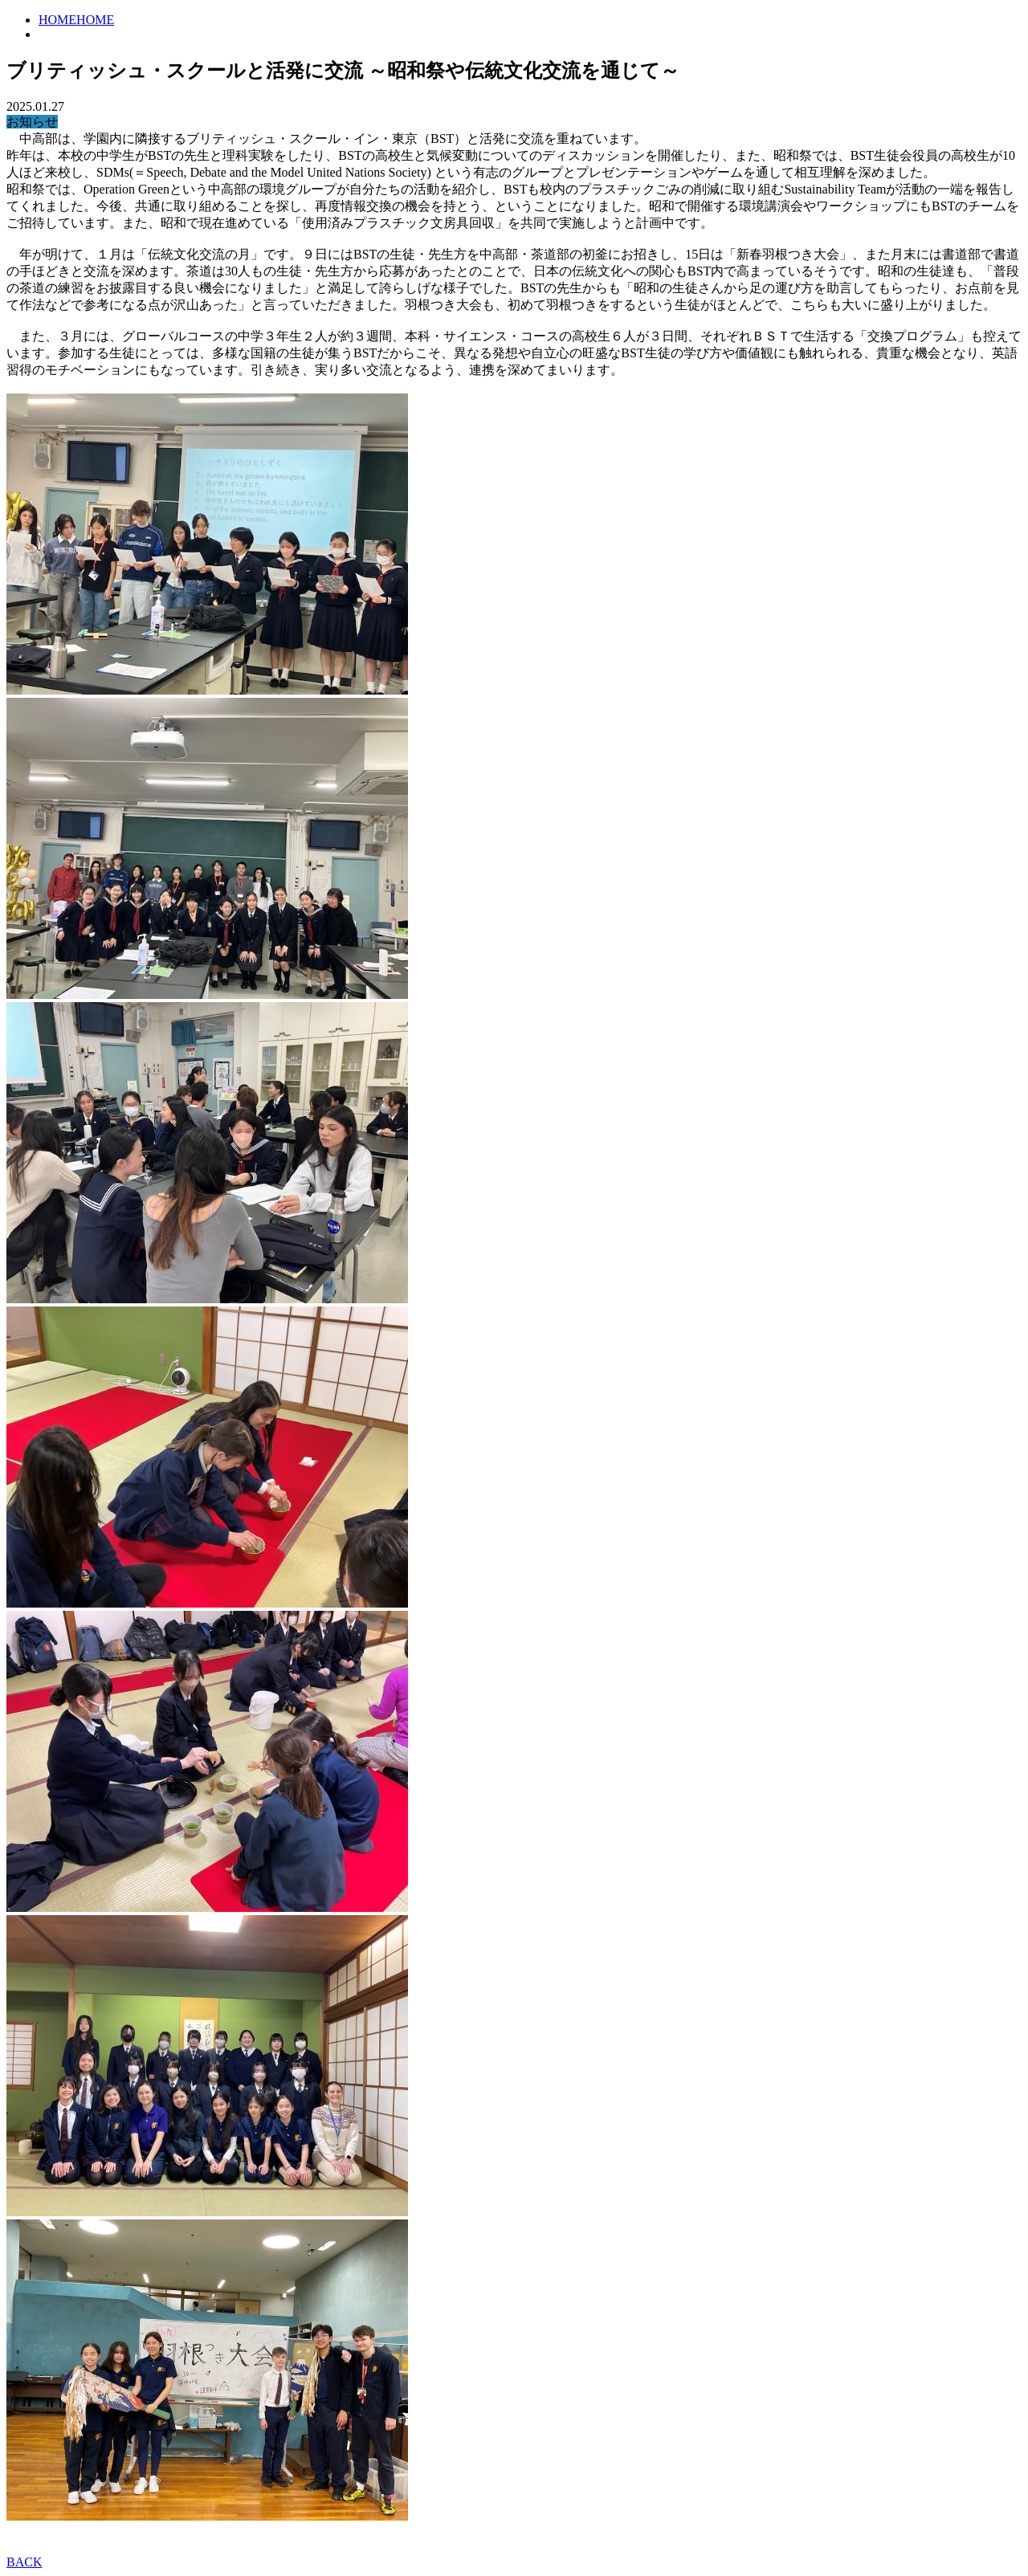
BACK (24, 2562)
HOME (57, 19)
